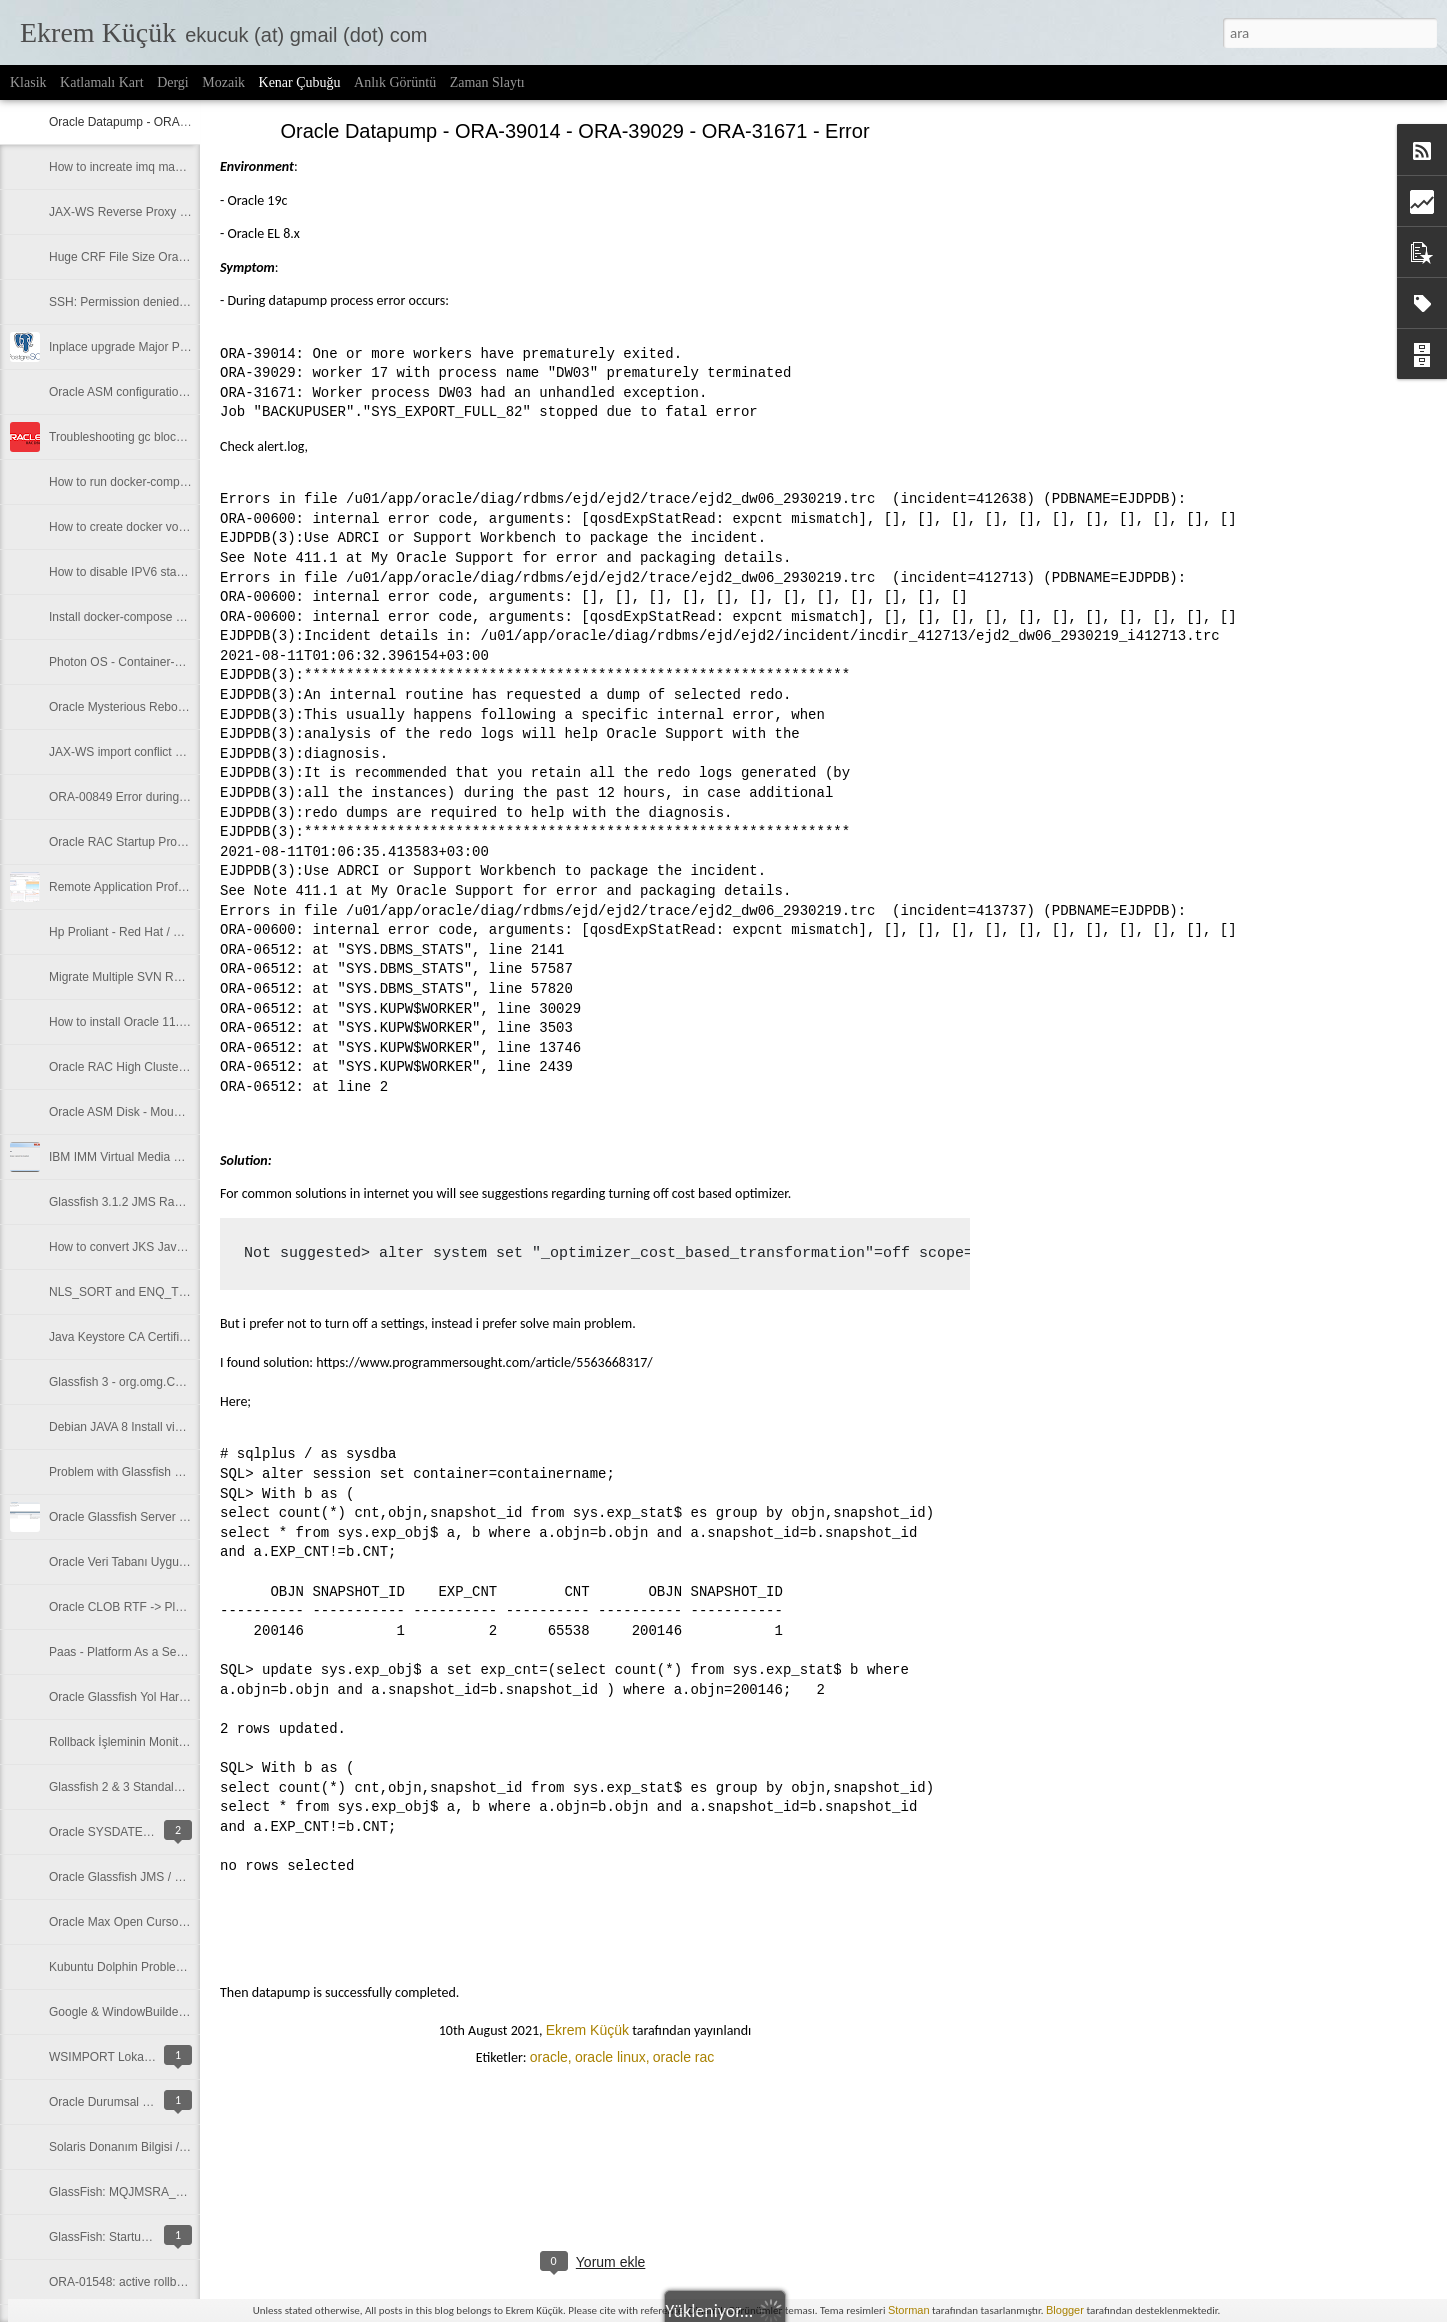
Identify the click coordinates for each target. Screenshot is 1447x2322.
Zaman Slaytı (487, 82)
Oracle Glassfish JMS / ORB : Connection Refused (184, 1877)
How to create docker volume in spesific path (168, 527)
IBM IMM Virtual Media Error (124, 1157)
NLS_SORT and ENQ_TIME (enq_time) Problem (179, 1292)
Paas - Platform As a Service (125, 1652)
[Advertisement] (1080, 445)
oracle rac (683, 2057)
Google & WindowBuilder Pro (126, 2012)
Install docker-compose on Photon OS (150, 617)
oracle (549, 2057)
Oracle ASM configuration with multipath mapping (180, 392)
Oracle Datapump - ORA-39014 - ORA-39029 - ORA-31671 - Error (574, 131)
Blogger (1065, 2310)
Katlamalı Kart (102, 82)
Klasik (28, 82)
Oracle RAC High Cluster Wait (129, 1067)
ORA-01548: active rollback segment (146, 2282)
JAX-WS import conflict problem (133, 752)
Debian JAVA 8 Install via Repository (145, 1427)
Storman (909, 2310)
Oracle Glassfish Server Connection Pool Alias (172, 1517)
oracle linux (610, 2057)
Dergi (173, 82)
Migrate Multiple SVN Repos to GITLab (152, 977)
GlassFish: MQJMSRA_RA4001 (134, 2192)
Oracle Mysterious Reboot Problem (142, 707)
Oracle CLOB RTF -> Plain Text (132, 1607)
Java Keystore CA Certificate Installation (155, 1337)
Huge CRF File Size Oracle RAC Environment (171, 257)
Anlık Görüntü (395, 82)
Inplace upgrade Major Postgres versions (158, 347)
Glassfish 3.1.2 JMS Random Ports (142, 1202)
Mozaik (223, 82)
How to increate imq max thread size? (149, 167)
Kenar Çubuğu (300, 82)
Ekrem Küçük (587, 2030)
